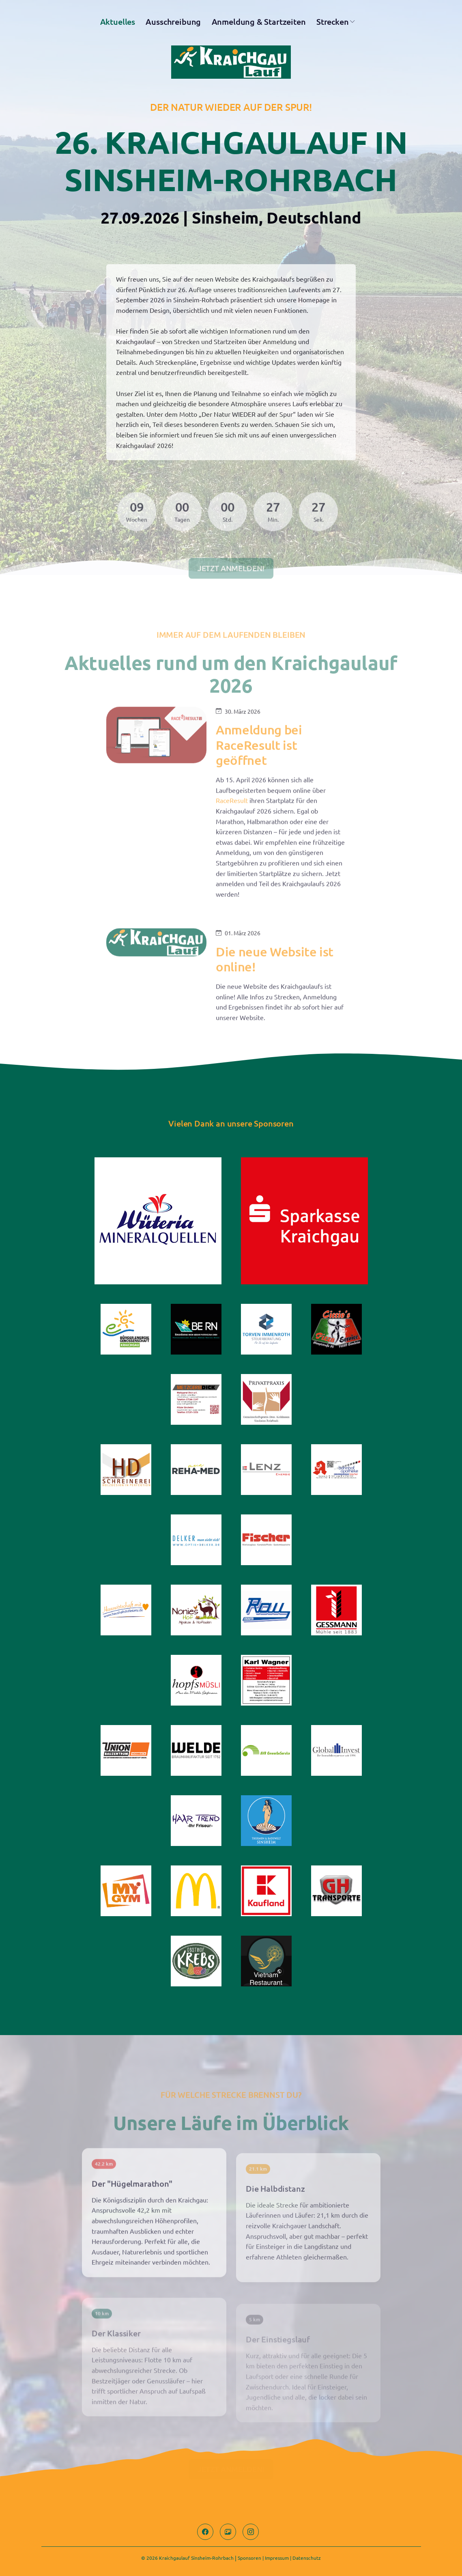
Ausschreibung (173, 22)
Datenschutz (306, 2557)
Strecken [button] (332, 22)
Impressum (277, 2557)
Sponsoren (249, 2557)
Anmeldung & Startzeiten (259, 22)
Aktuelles (117, 22)
